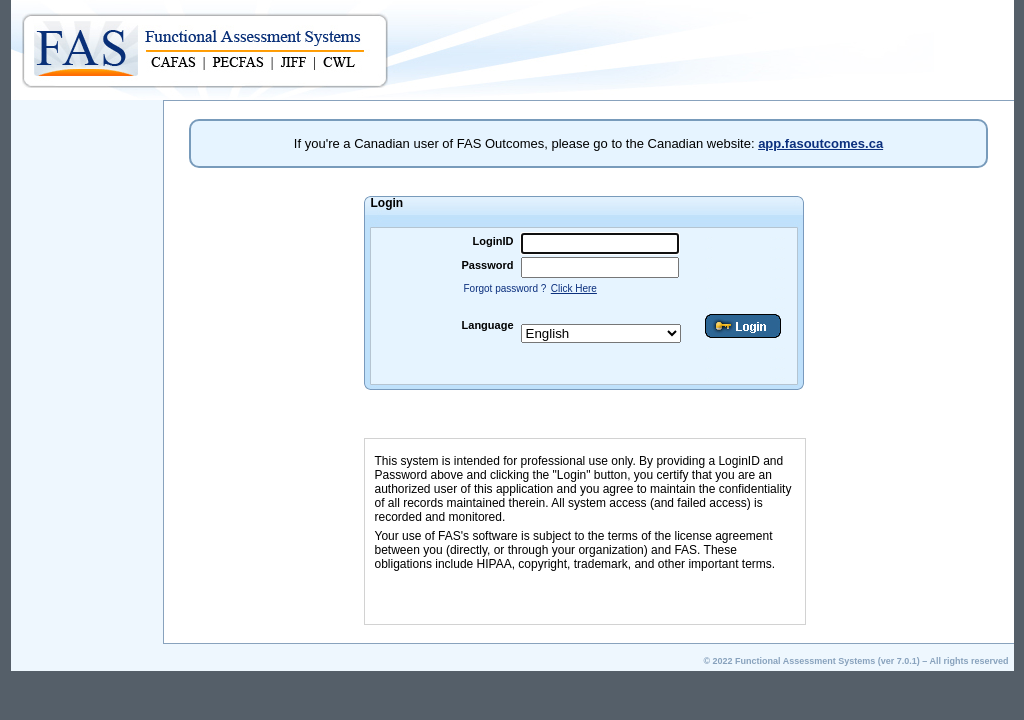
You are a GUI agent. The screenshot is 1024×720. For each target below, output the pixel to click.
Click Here (574, 288)
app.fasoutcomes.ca (820, 143)
